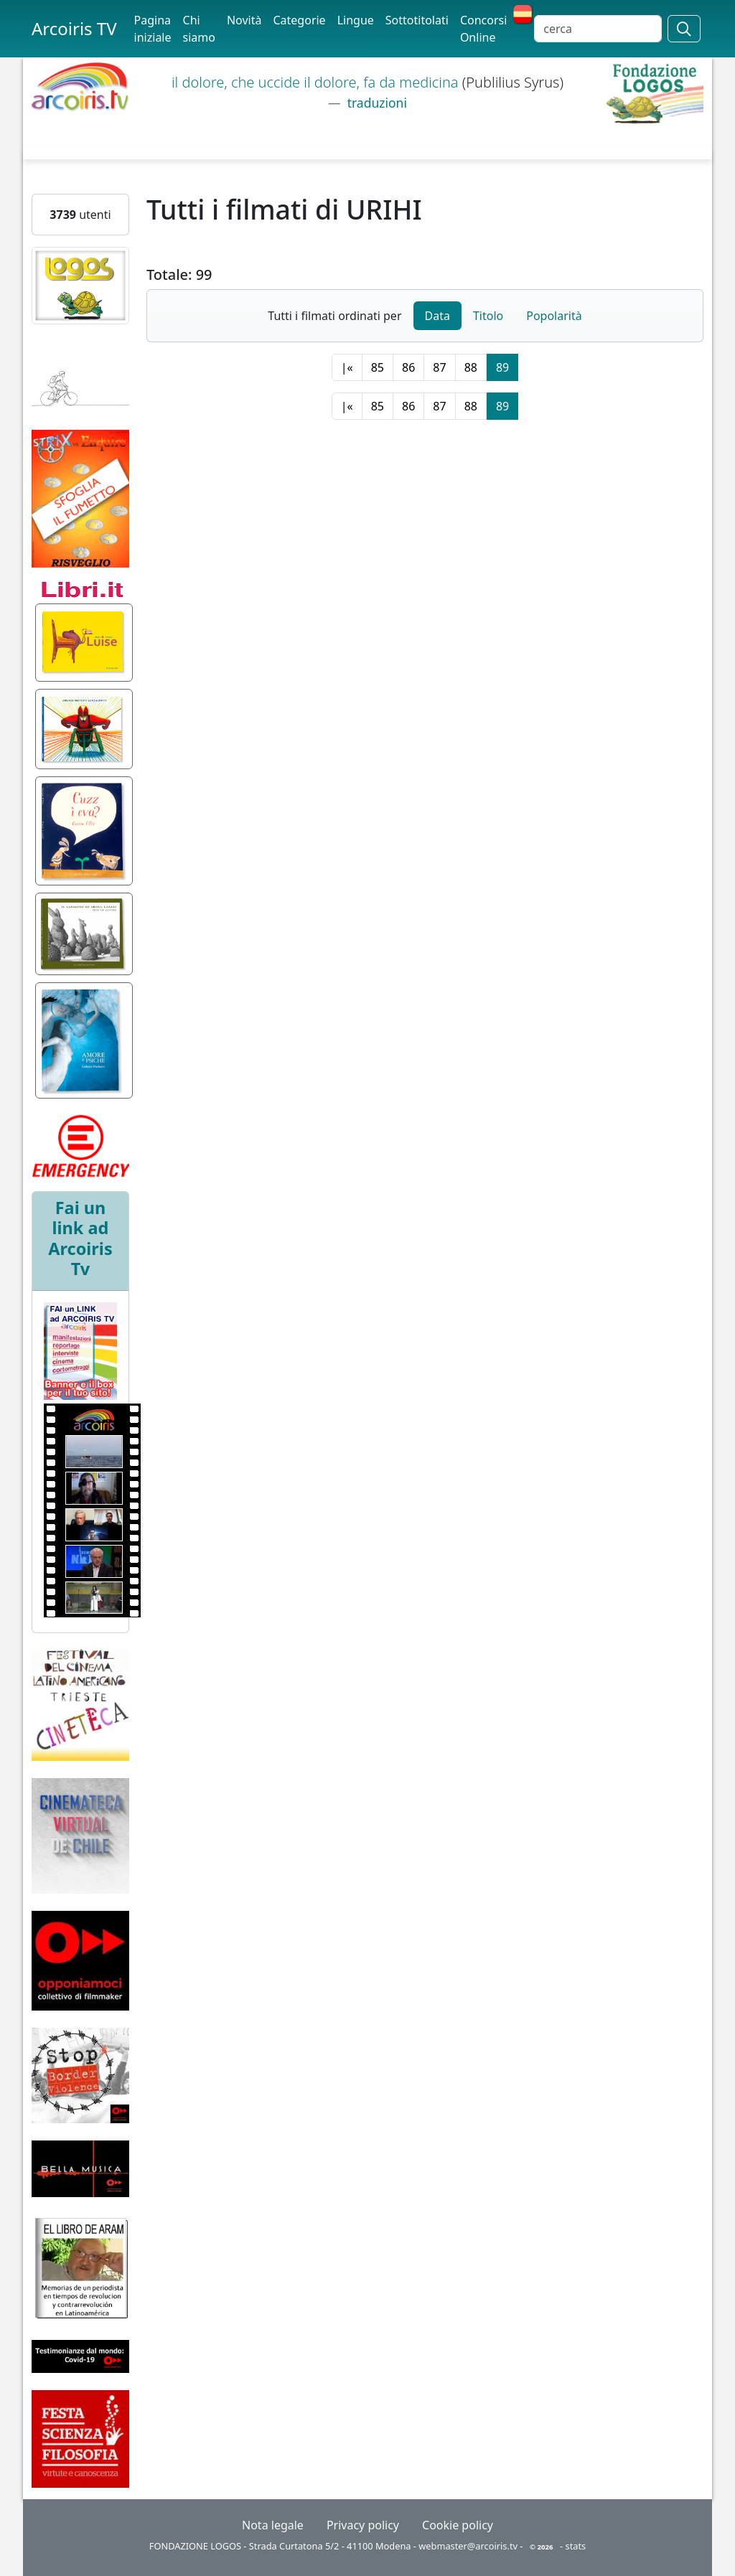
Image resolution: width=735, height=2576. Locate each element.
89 (502, 367)
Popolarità (553, 316)
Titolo (488, 316)
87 (439, 367)
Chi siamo (199, 28)
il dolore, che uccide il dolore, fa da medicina (317, 82)
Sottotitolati (417, 20)
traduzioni (375, 102)
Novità (244, 20)
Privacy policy (363, 2525)
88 (470, 367)
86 (408, 367)
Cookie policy (457, 2525)
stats (576, 2545)
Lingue (355, 20)
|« (347, 367)
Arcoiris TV (74, 28)
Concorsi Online (483, 28)
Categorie (299, 20)
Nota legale (273, 2525)
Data (437, 316)
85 (377, 367)
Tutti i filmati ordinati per (334, 316)
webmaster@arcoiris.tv (468, 2545)
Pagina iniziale (153, 28)
